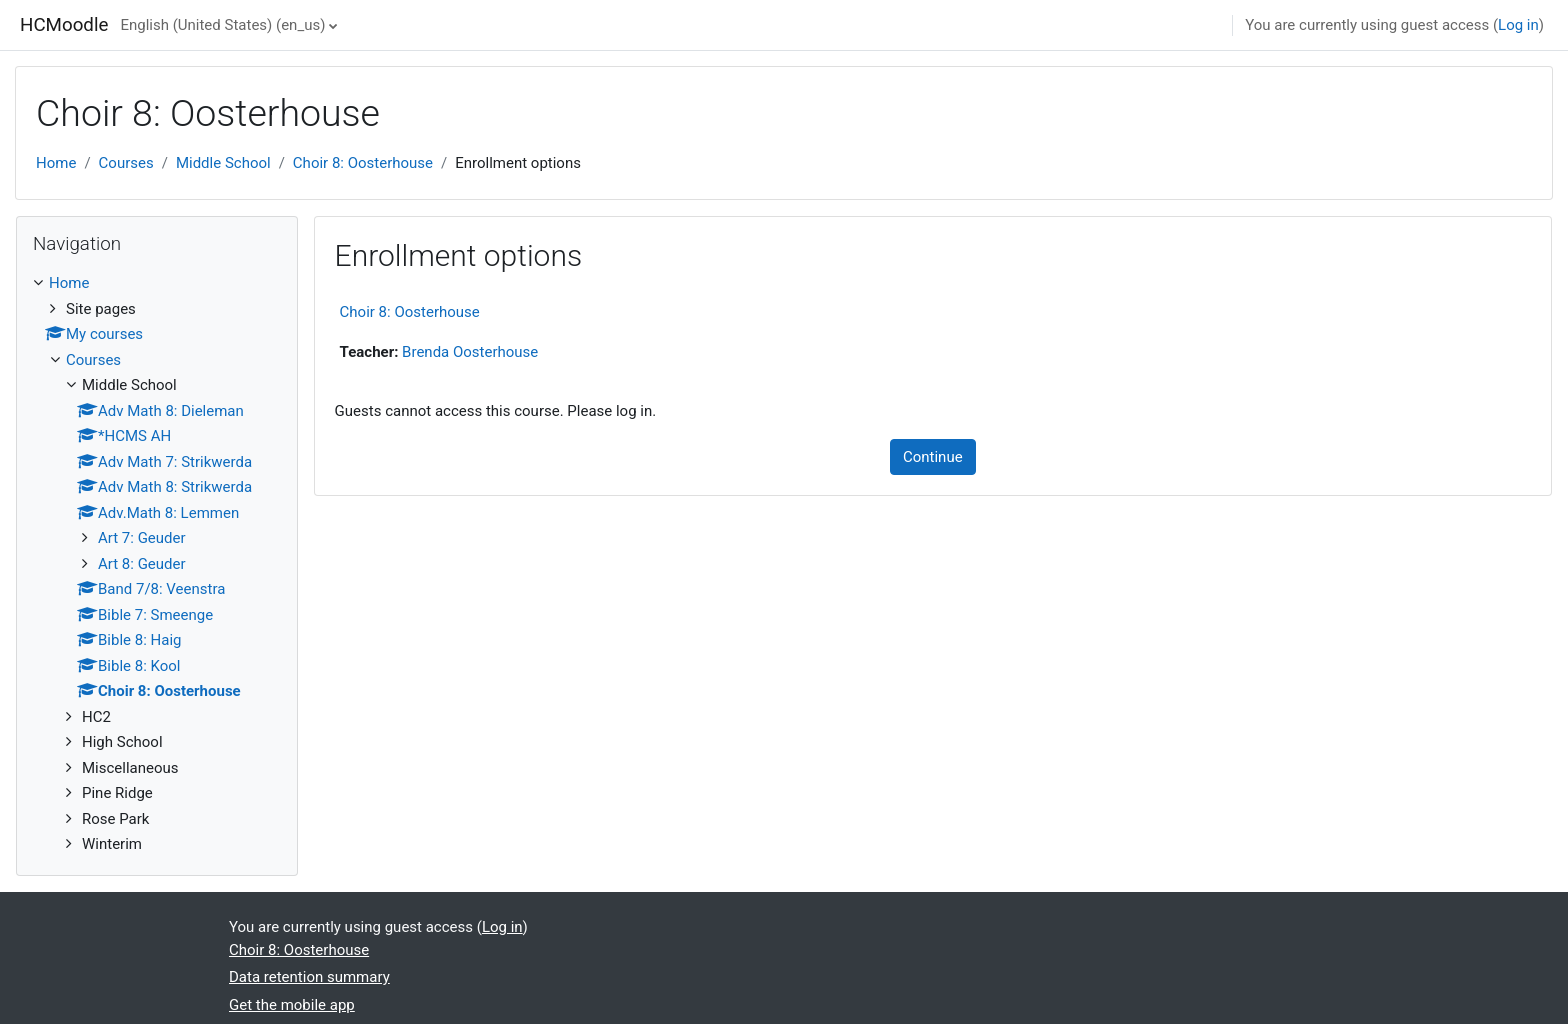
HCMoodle (64, 25)
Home (56, 163)
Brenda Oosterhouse (470, 352)
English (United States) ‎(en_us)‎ (222, 25)
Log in (1518, 25)
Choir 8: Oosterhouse (363, 163)
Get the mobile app (292, 1005)
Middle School (223, 163)
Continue (933, 457)
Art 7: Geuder (142, 538)
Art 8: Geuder (142, 564)
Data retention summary (309, 977)
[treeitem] (157, 564)
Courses (126, 163)
